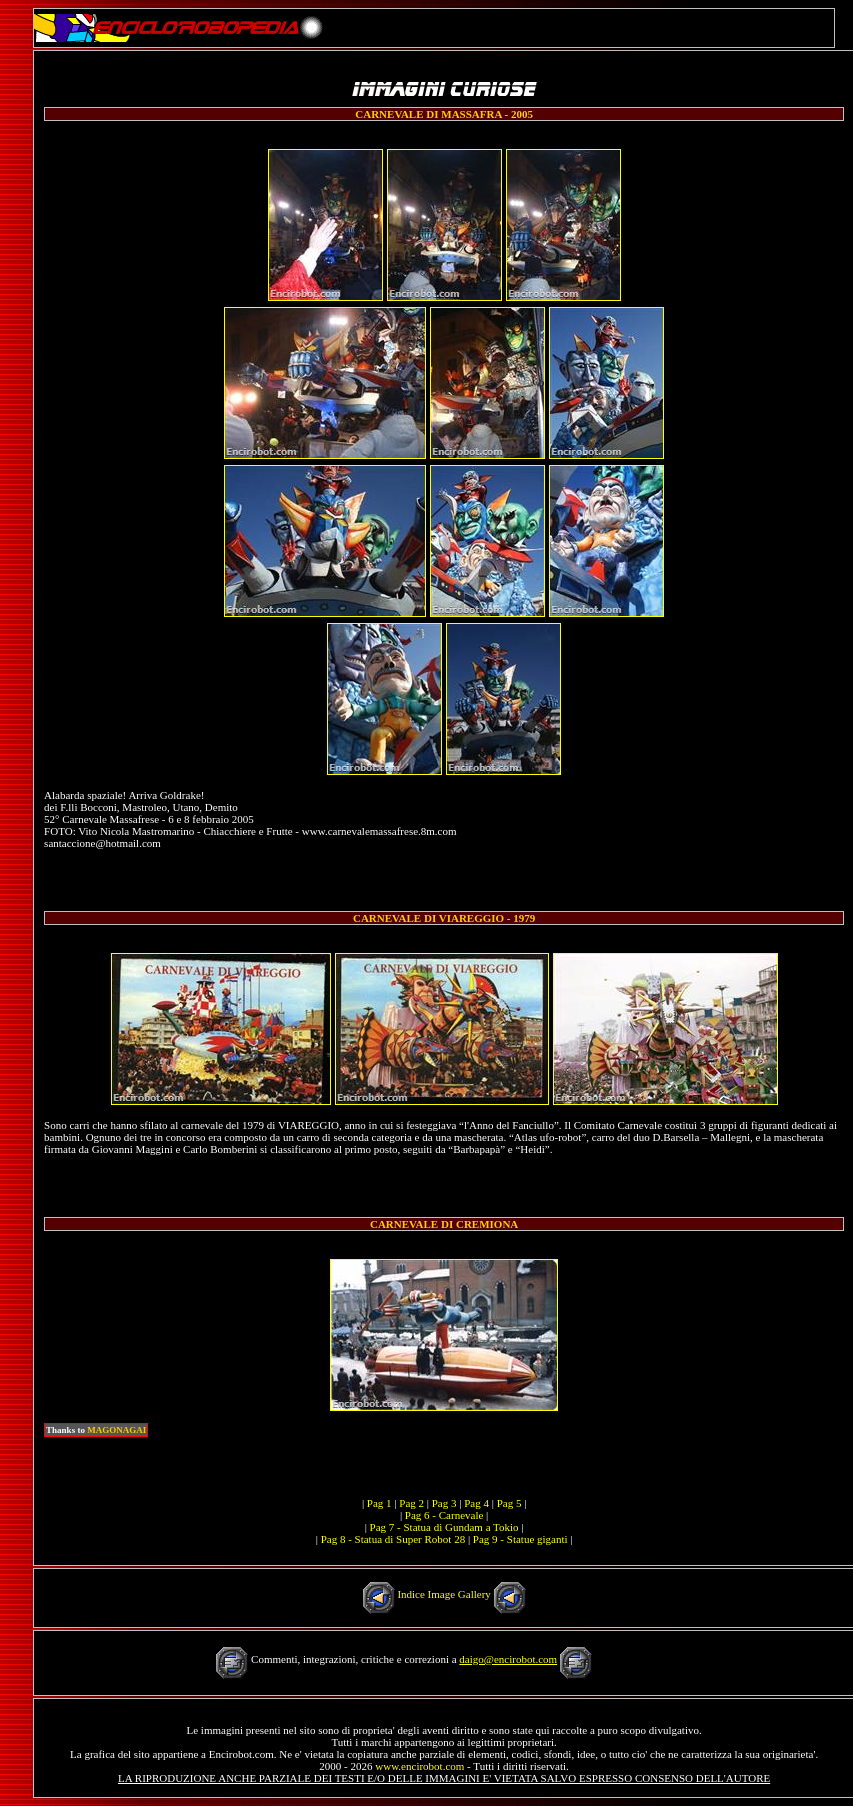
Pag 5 (509, 1503)
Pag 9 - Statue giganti (520, 1539)
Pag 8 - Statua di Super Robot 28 (393, 1539)
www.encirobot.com (419, 1766)
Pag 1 (379, 1503)
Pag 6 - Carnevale (444, 1515)
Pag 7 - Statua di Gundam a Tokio (444, 1527)
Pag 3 (444, 1503)
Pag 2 (411, 1503)
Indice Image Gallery (443, 1594)
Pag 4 (476, 1503)
